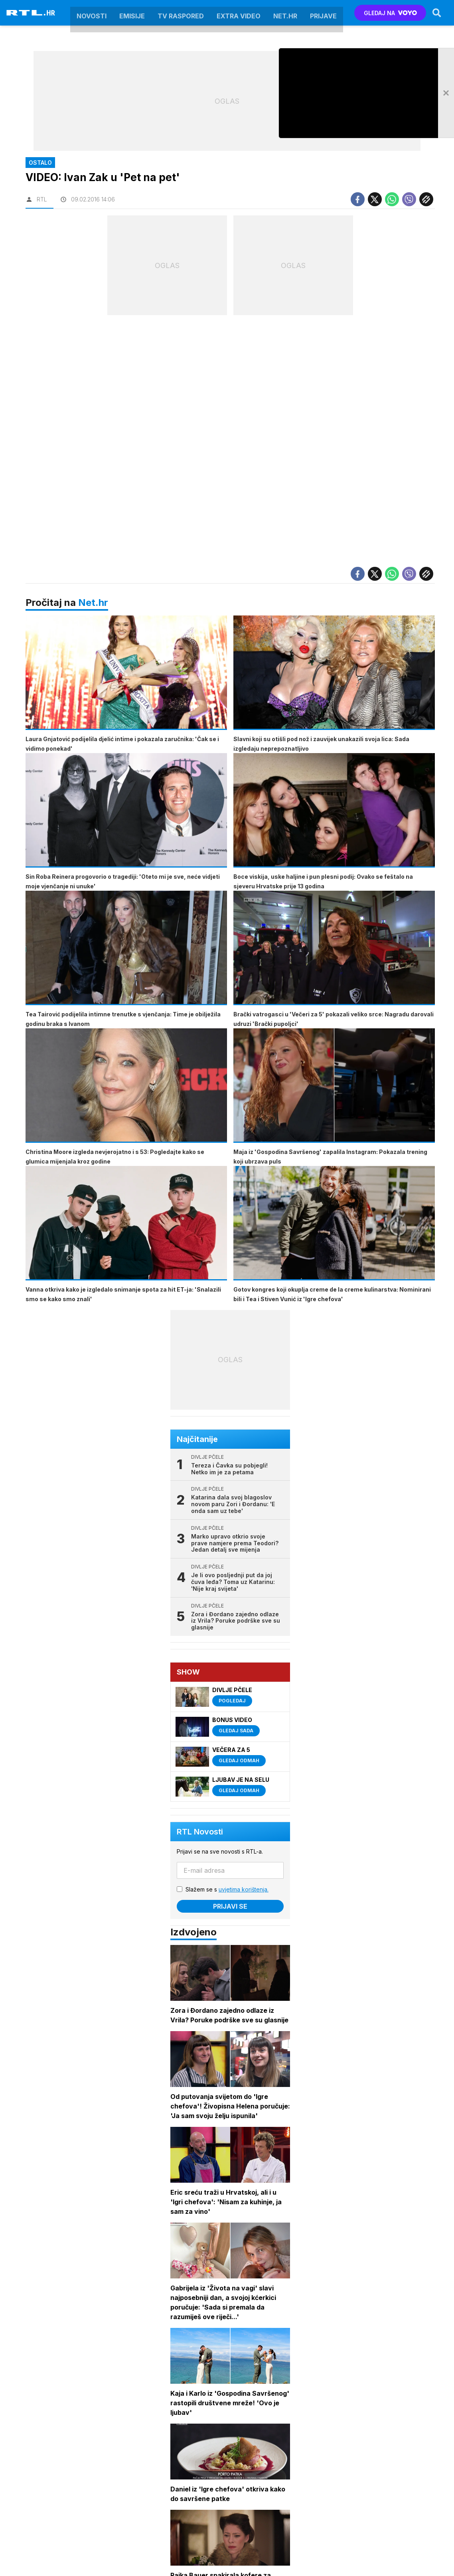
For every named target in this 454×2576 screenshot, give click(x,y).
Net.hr (93, 602)
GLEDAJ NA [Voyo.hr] (390, 13)
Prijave (323, 13)
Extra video (239, 13)
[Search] (436, 12)
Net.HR (285, 13)
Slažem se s (227, 1889)
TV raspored (181, 13)
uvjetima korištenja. (243, 1889)
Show (188, 1672)
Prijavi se (230, 1906)
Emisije (132, 13)
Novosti (92, 13)
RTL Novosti (200, 1832)
